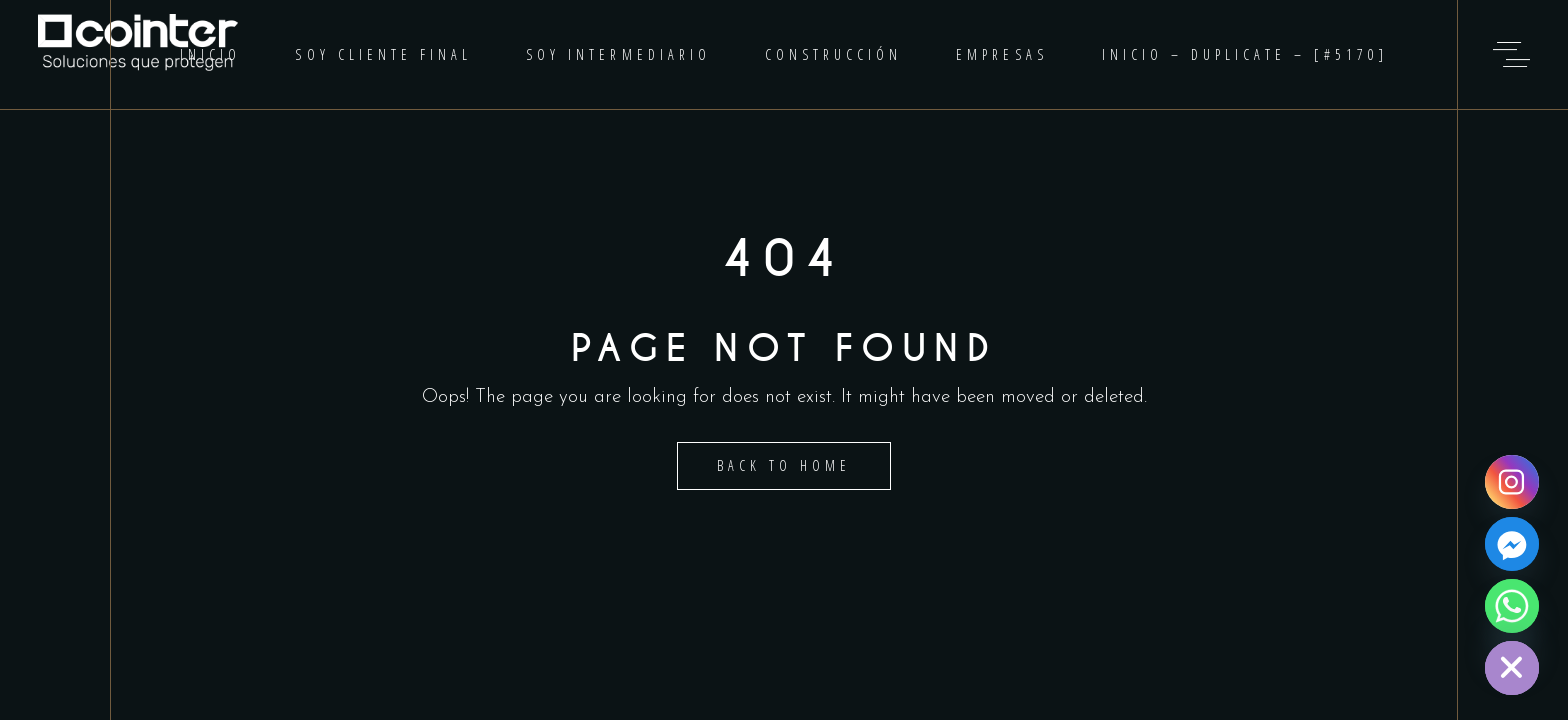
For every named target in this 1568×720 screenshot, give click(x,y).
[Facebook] (1512, 544)
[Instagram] (1512, 482)
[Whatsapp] (1512, 606)
